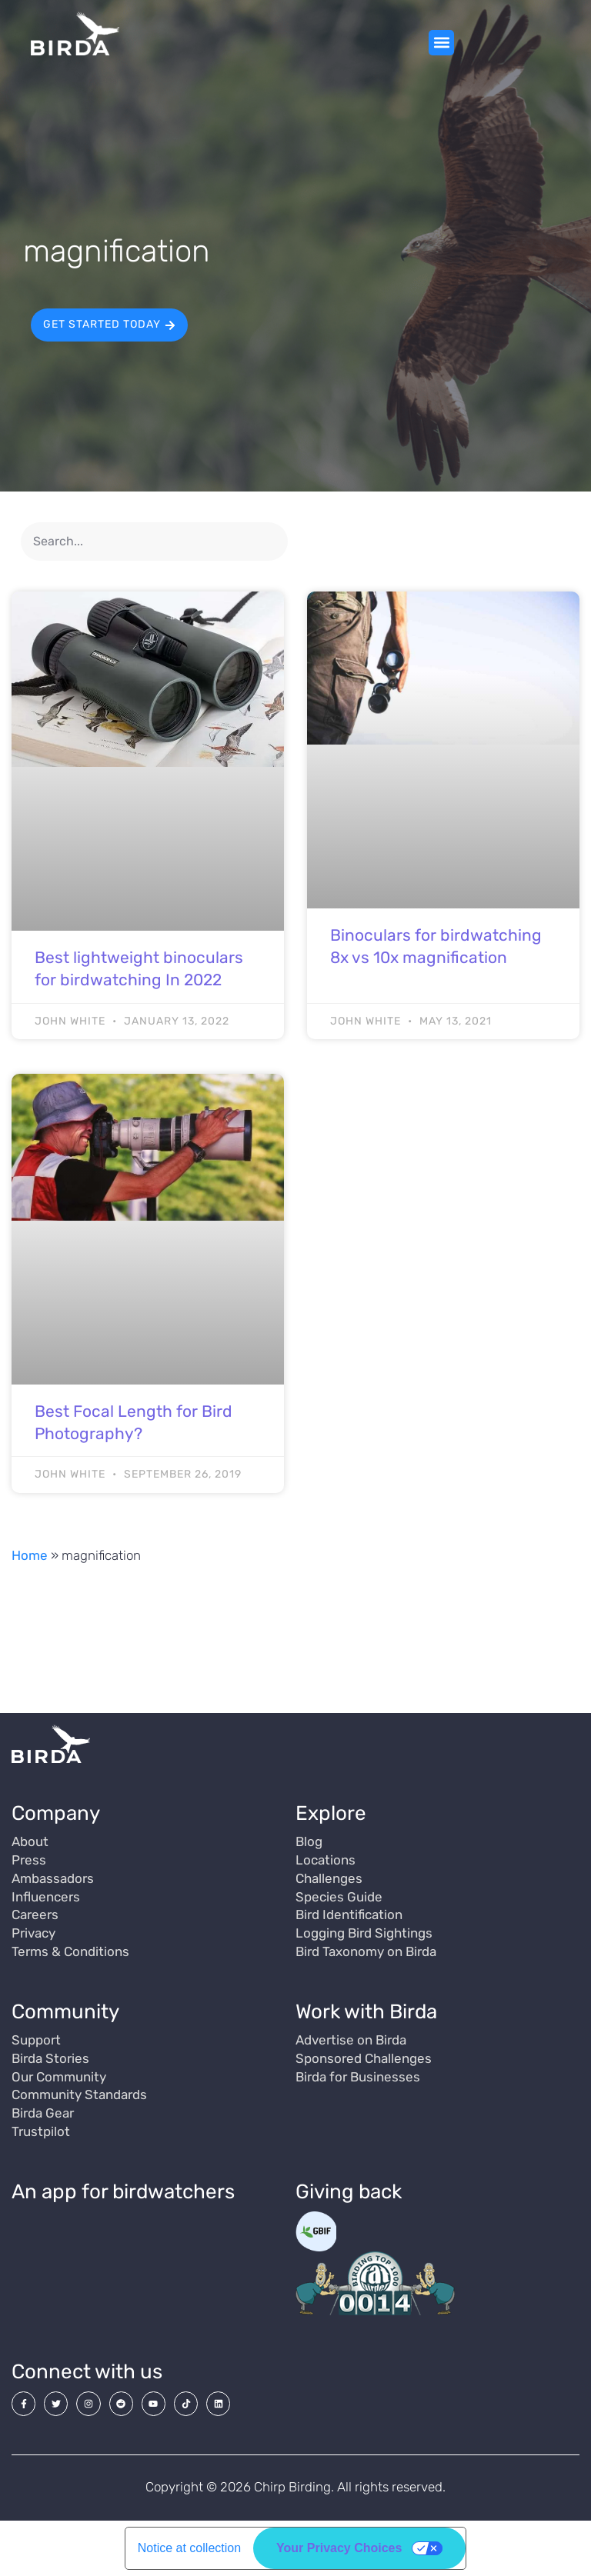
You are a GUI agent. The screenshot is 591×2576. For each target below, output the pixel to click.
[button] (441, 42)
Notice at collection (189, 2547)
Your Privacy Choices (339, 2547)
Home (30, 1555)
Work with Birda (366, 2012)
